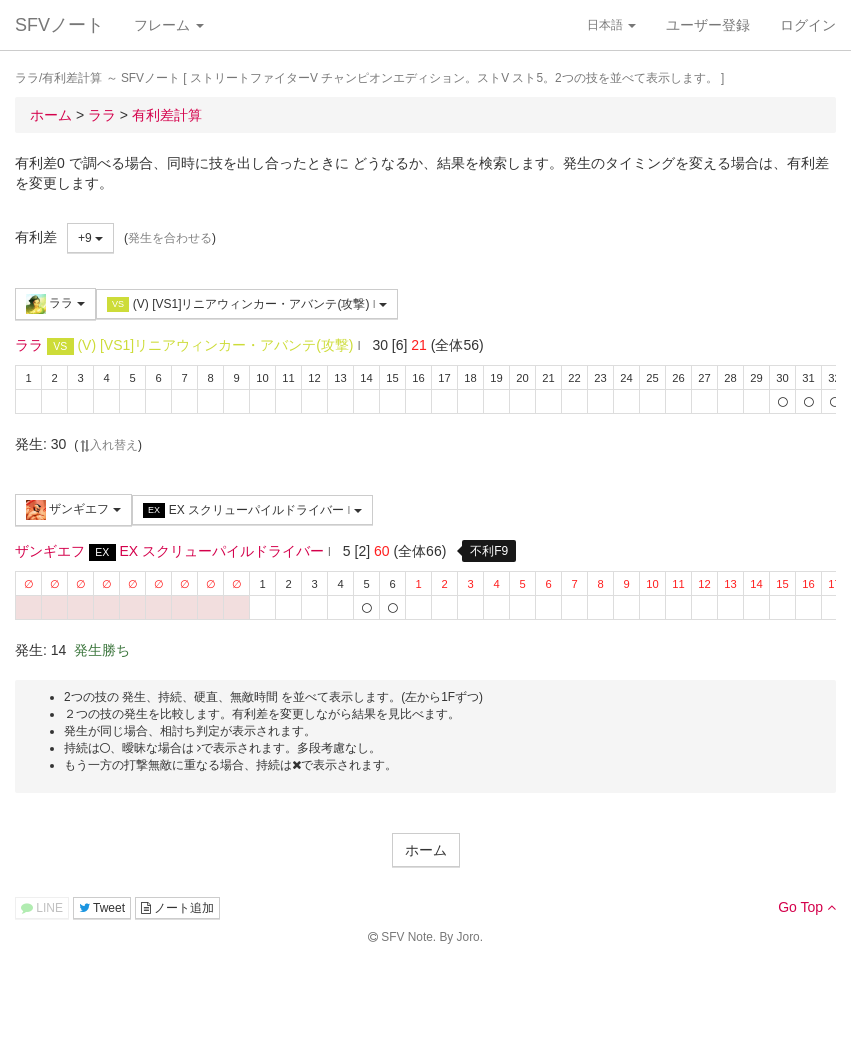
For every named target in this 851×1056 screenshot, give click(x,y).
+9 (90, 238)
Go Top (807, 907)
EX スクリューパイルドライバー (252, 510)
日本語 (611, 25)
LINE (42, 908)
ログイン (808, 25)
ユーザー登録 (708, 25)
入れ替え (108, 445)
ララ (55, 304)
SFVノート (59, 25)
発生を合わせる (170, 238)
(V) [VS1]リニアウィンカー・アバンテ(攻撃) (247, 304)
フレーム (169, 25)
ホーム (426, 850)
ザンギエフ (73, 510)
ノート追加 (177, 908)
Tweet (102, 908)
